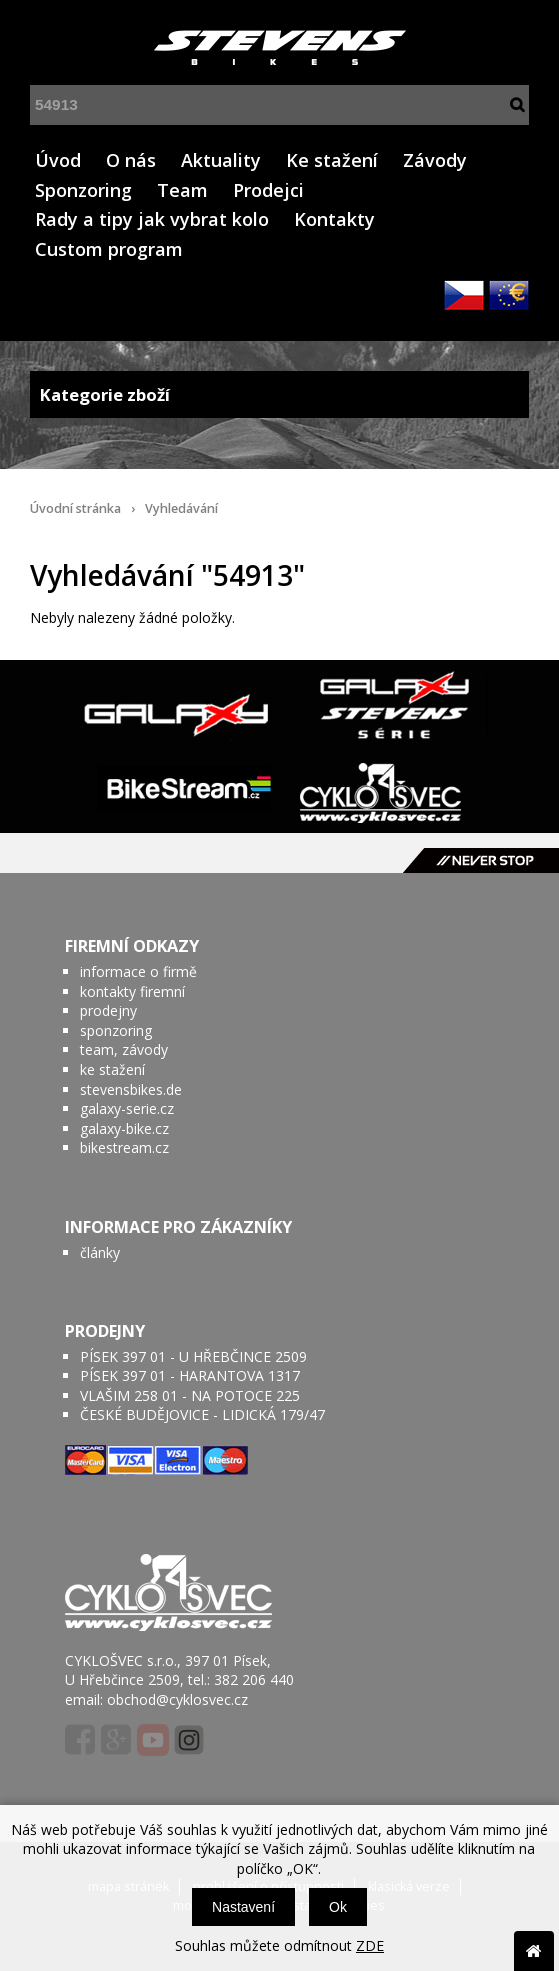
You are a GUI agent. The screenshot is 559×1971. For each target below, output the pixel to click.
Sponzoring (83, 190)
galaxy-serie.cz (127, 1108)
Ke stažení (332, 160)
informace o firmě (138, 971)
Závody (435, 160)
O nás (131, 160)
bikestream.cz (124, 1147)
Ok (338, 1907)
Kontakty (334, 219)
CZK (464, 295)
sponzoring (116, 1030)
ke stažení (112, 1069)
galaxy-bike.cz (124, 1128)
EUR (509, 295)
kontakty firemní (132, 991)
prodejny (108, 1010)
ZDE (370, 1945)
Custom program (109, 249)
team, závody (124, 1049)
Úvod (58, 160)
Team (182, 190)
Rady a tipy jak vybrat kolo (152, 219)
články (100, 1252)
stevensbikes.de (131, 1089)
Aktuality (221, 160)
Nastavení (243, 1907)
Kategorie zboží (279, 394)
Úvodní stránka (75, 508)
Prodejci (268, 190)
